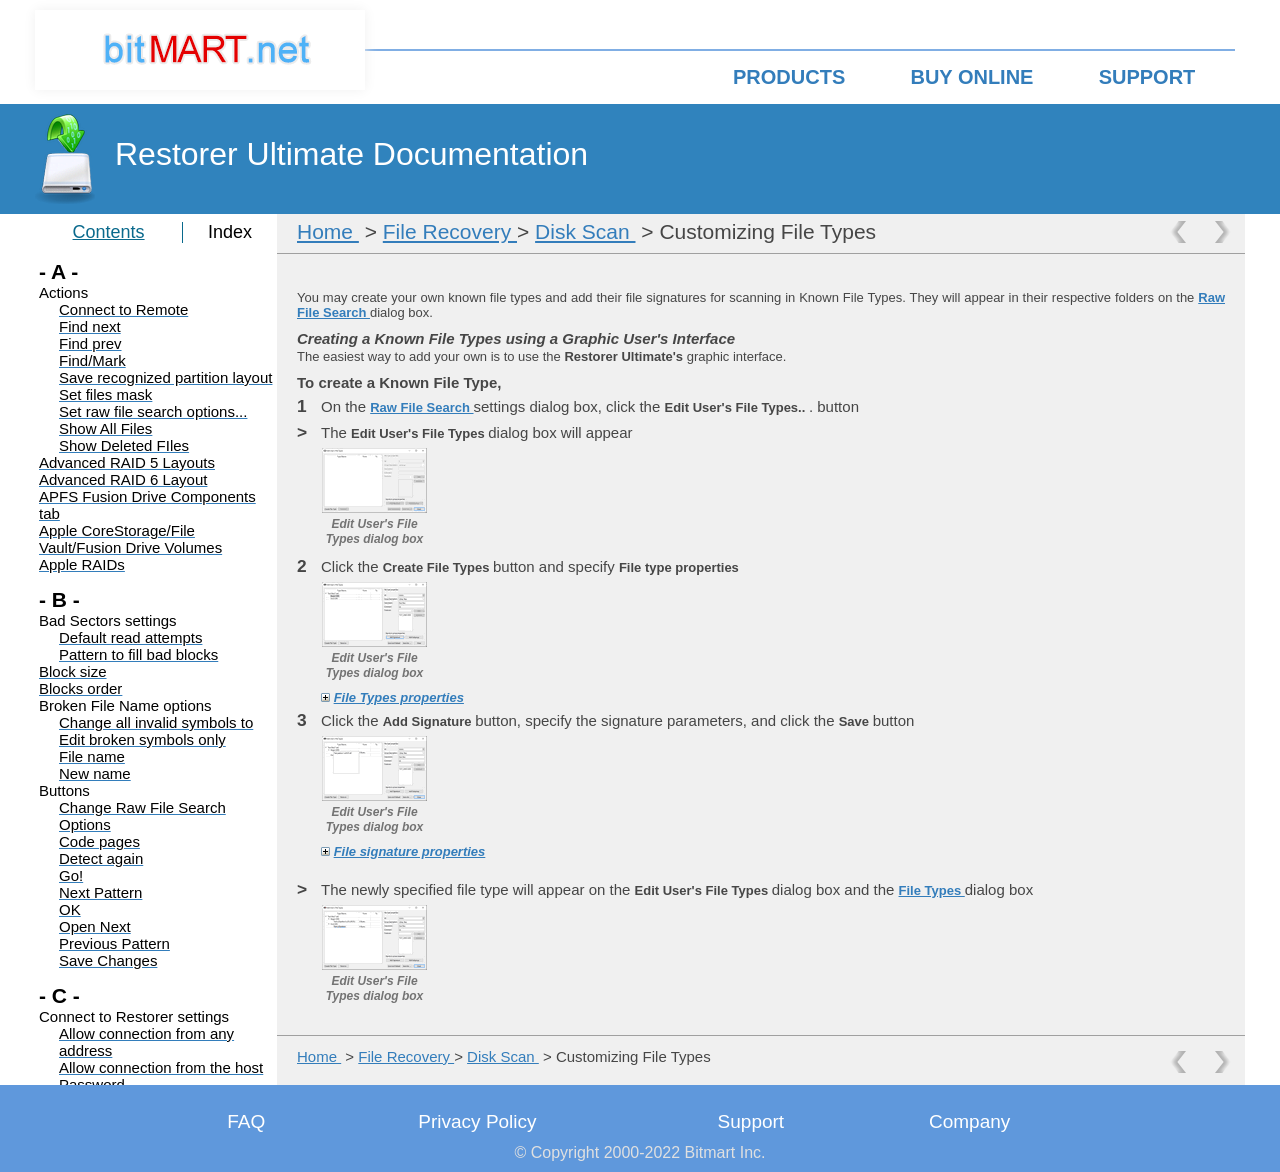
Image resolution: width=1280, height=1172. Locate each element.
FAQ (246, 1121)
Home (328, 231)
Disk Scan (585, 231)
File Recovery (450, 231)
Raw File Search (421, 407)
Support (751, 1121)
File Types (932, 890)
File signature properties (410, 851)
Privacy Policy (477, 1121)
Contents (109, 232)
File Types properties (399, 697)
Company (969, 1121)
